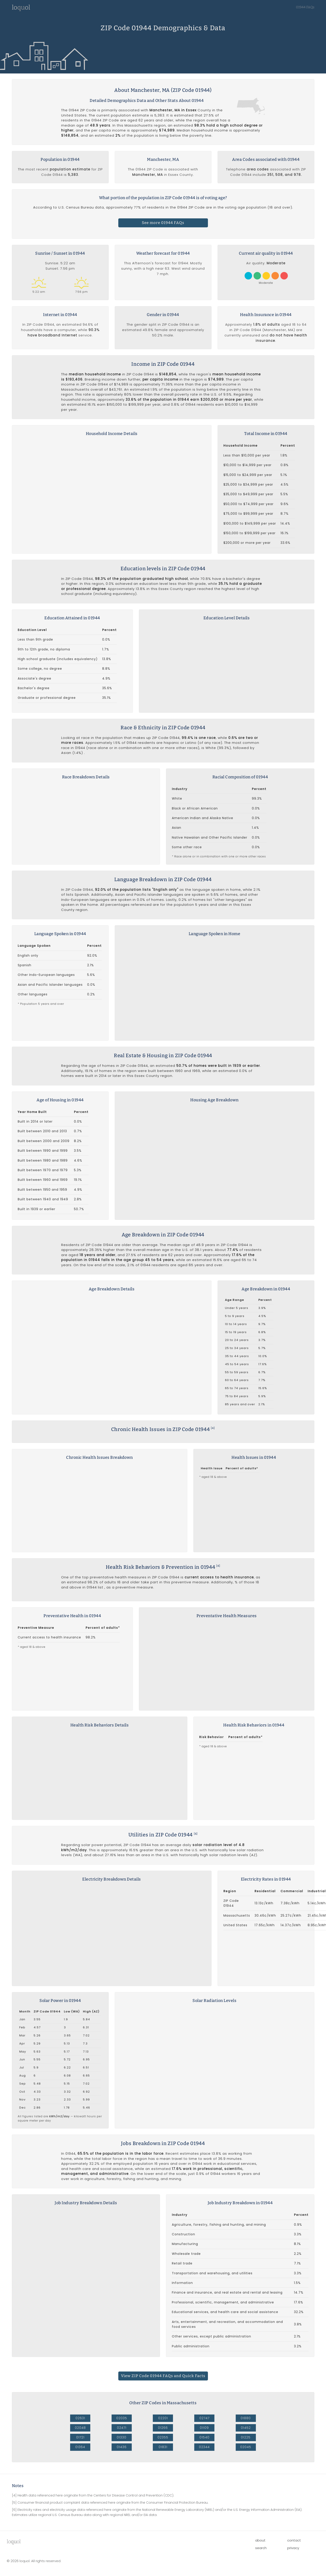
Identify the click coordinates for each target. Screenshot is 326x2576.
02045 (245, 2447)
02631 (80, 2418)
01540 (204, 2437)
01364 (80, 2447)
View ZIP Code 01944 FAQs (163, 2376)
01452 (246, 2427)
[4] (213, 1428)
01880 (246, 2418)
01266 (163, 2427)
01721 (80, 2437)
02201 (163, 2418)
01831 (163, 2447)
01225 (245, 2437)
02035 (121, 2418)
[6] (196, 1833)
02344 (204, 2447)
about (260, 2540)
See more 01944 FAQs (163, 222)
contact (294, 2540)
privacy (293, 2548)
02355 (163, 2437)
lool (14, 2541)
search (261, 2548)
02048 (80, 2427)
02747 (204, 2418)
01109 (204, 2427)
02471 (121, 2427)
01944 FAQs (305, 7)
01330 (121, 2437)
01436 (122, 2447)
